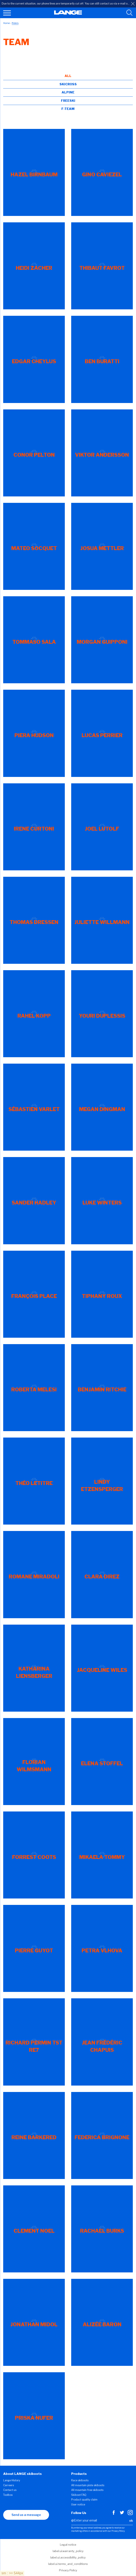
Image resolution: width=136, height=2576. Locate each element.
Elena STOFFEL (102, 1764)
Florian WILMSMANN (34, 1766)
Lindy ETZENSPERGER (102, 1485)
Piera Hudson (34, 735)
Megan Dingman (102, 1109)
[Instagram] (130, 2514)
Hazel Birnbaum (34, 174)
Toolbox (8, 2494)
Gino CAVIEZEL (102, 174)
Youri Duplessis (102, 1016)
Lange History (11, 2480)
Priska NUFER (34, 2418)
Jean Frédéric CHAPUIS (102, 2046)
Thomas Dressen (34, 922)
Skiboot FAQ (78, 2494)
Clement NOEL (34, 2231)
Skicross (68, 84)
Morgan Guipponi (102, 642)
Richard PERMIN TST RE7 (34, 2046)
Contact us (9, 2490)
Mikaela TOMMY (102, 1857)
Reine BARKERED (34, 2137)
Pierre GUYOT (34, 1950)
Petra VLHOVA (102, 1950)
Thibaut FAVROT (102, 268)
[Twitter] (121, 2514)
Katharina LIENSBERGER (34, 1672)
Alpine (68, 92)
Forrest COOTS (34, 1857)
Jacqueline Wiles (102, 1670)
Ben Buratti (102, 361)
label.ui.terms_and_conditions (68, 2564)
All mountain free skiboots (87, 2490)
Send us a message (26, 2515)
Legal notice (68, 2544)
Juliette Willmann (102, 922)
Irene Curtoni (34, 829)
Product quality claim (84, 2499)
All (68, 76)
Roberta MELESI (34, 1390)
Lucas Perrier (102, 735)
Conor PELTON (34, 455)
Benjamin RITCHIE (102, 1390)
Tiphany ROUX (102, 1296)
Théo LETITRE (34, 1483)
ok (131, 2520)
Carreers (8, 2485)
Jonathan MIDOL (34, 2324)
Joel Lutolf (102, 829)
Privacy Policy (68, 2570)
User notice (78, 2504)
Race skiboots (79, 2480)
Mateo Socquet (34, 548)
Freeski (68, 101)
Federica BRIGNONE (102, 2137)
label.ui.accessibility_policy (68, 2557)
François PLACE (34, 1296)
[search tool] (129, 12)
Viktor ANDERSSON (102, 455)
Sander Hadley (34, 1203)
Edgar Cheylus (34, 361)
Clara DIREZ (102, 1577)
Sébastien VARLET (34, 1109)
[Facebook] (113, 2514)
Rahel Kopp (34, 1016)
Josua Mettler (102, 548)
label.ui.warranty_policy (68, 2551)
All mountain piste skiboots (87, 2485)
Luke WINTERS (102, 1203)
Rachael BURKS (102, 2231)
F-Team (68, 109)
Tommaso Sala (34, 642)
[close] (133, 4)
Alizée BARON (102, 2324)
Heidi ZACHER (34, 268)
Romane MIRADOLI (34, 1577)
